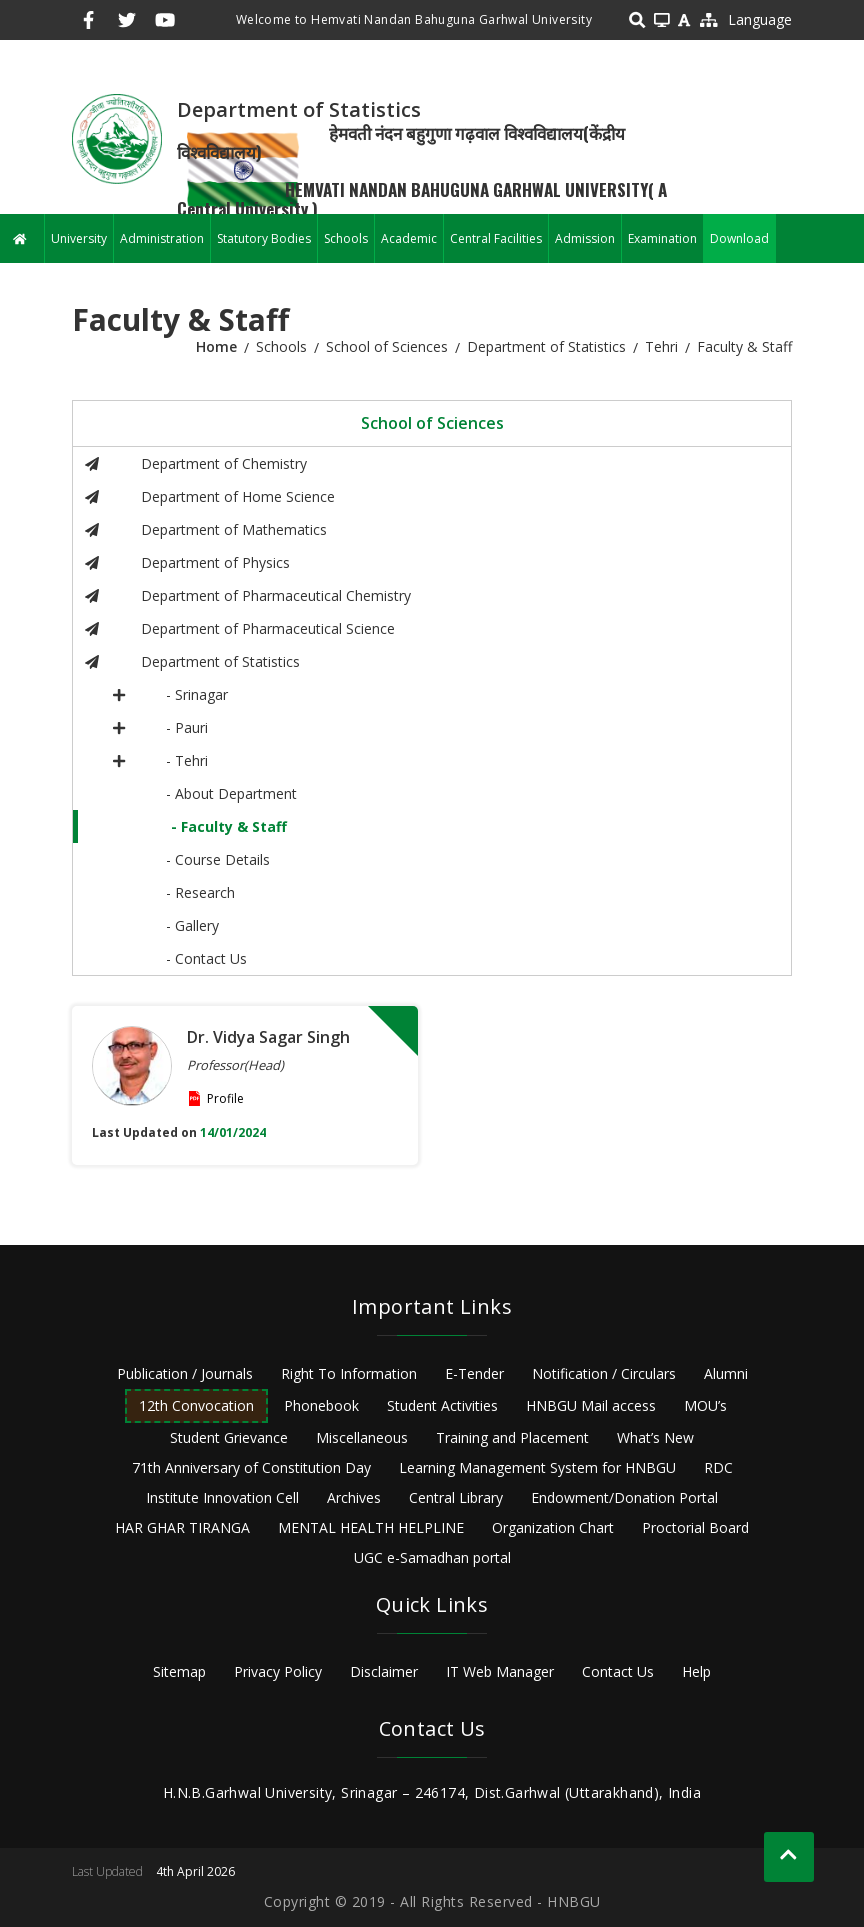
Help (696, 1671)
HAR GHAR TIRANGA (182, 1527)
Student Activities (442, 1405)
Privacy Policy (278, 1671)
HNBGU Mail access (591, 1405)
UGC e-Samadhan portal (432, 1557)
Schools (346, 238)
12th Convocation (196, 1405)
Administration (162, 238)
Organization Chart (553, 1527)
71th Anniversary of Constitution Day (251, 1467)
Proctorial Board (695, 1527)
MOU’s (705, 1405)
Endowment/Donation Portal (624, 1497)
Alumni (726, 1373)
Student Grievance (229, 1437)
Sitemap (179, 1671)
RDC (718, 1467)
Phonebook (321, 1405)
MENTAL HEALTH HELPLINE (371, 1527)
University (79, 238)
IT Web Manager (500, 1671)
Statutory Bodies (264, 238)
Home (216, 346)
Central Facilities (496, 238)
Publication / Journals (185, 1373)
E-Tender (474, 1373)
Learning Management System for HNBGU (537, 1467)
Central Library (456, 1497)
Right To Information (349, 1373)
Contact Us (618, 1671)
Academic (409, 238)
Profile (225, 1098)
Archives (354, 1497)
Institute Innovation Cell (222, 1497)
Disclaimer (384, 1671)
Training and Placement (512, 1437)
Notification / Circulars (604, 1373)
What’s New (655, 1437)
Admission (585, 238)
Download (739, 238)
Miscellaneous (362, 1437)
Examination (662, 238)
